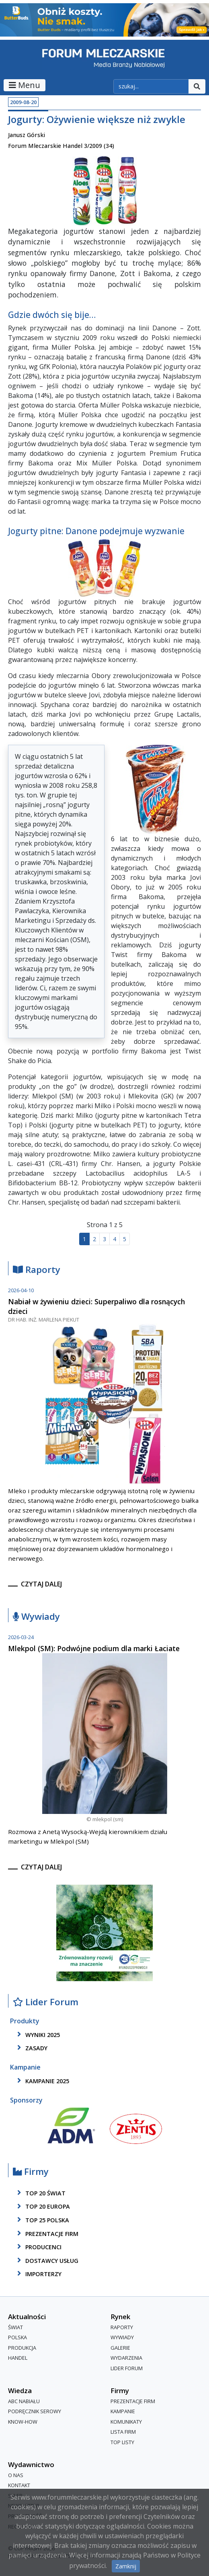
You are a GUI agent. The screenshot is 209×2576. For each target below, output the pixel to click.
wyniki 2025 (37, 2035)
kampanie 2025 (41, 2081)
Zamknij (125, 2566)
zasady (30, 2048)
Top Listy (122, 2442)
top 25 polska (41, 2220)
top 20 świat (40, 2193)
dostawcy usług (46, 2260)
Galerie (120, 2347)
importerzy (37, 2274)
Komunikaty (126, 2421)
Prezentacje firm (46, 2234)
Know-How (22, 2421)
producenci (37, 2247)
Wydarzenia (126, 2358)
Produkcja (22, 2347)
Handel (17, 2358)
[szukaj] (151, 86)
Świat (15, 2327)
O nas (15, 2475)
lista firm (123, 2432)
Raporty (36, 1269)
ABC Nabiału (24, 2401)
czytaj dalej (41, 1584)
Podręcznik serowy (34, 2411)
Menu (24, 85)
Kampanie (123, 2411)
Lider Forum (45, 2002)
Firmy (31, 2171)
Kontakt (19, 2485)
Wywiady (36, 1616)
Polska (17, 2337)
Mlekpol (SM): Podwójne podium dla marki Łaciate (94, 1648)
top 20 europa (42, 2207)
